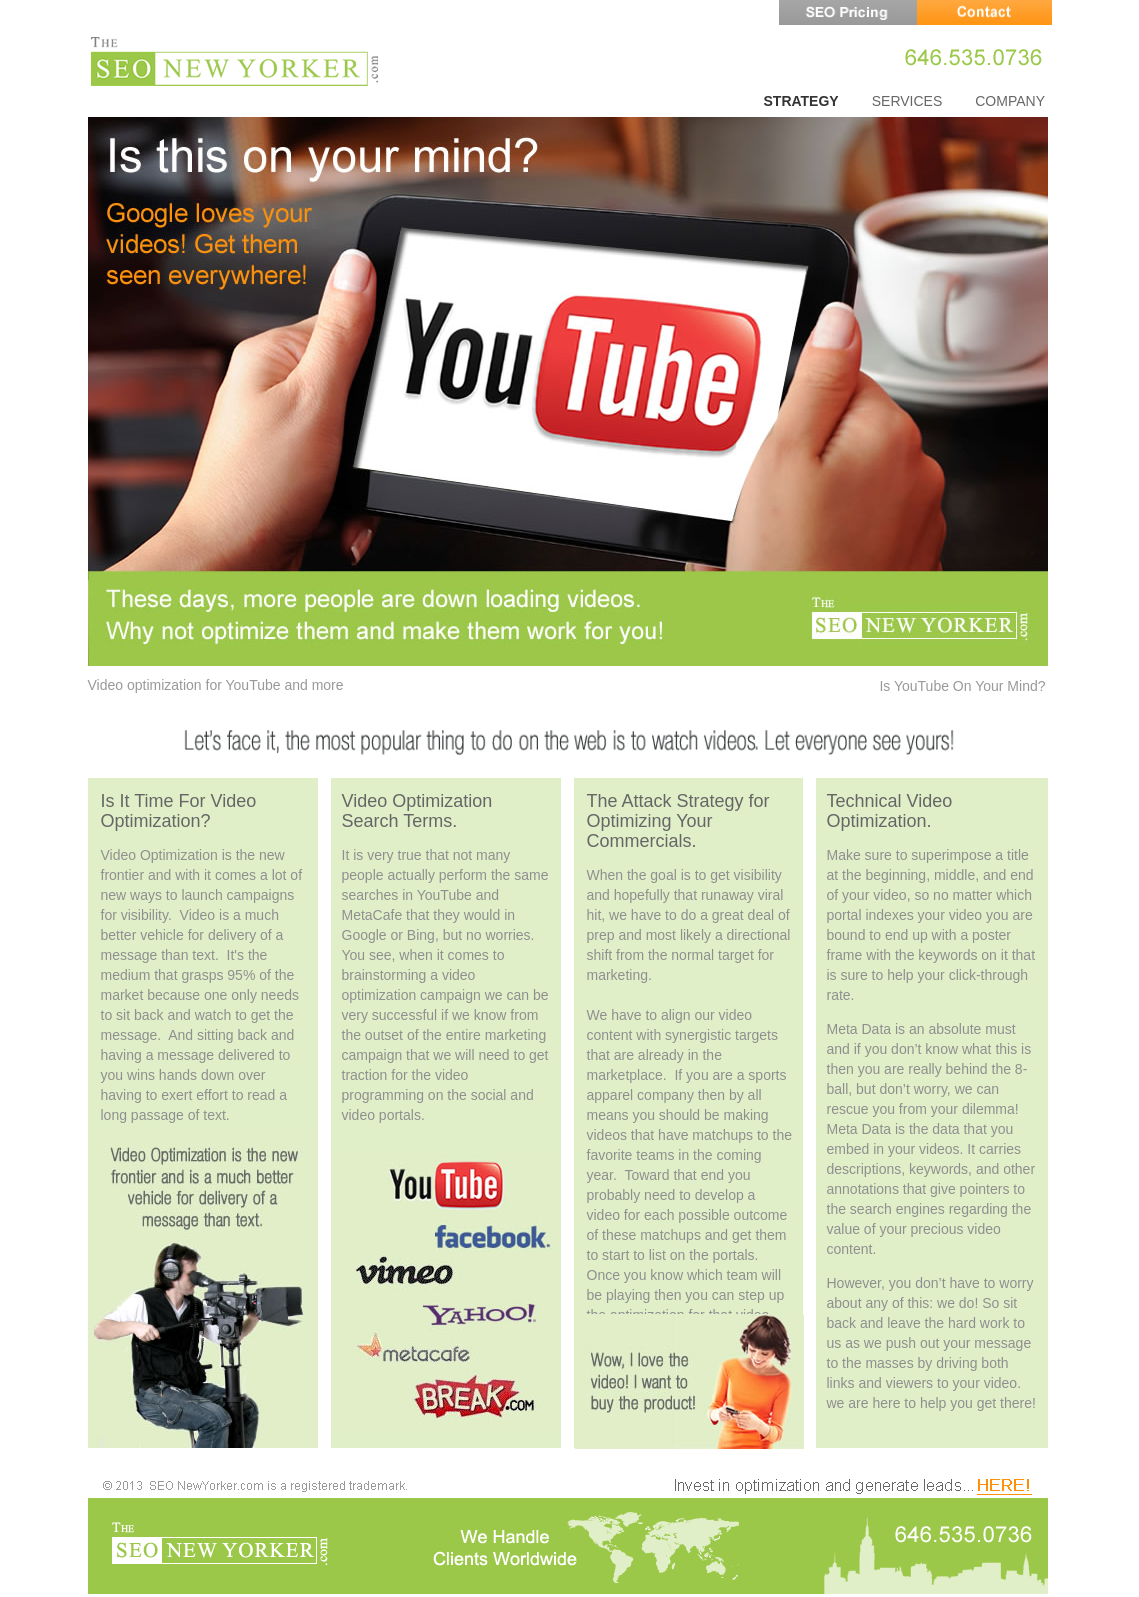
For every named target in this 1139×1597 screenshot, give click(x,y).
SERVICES (907, 101)
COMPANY (1010, 101)
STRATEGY (801, 101)
